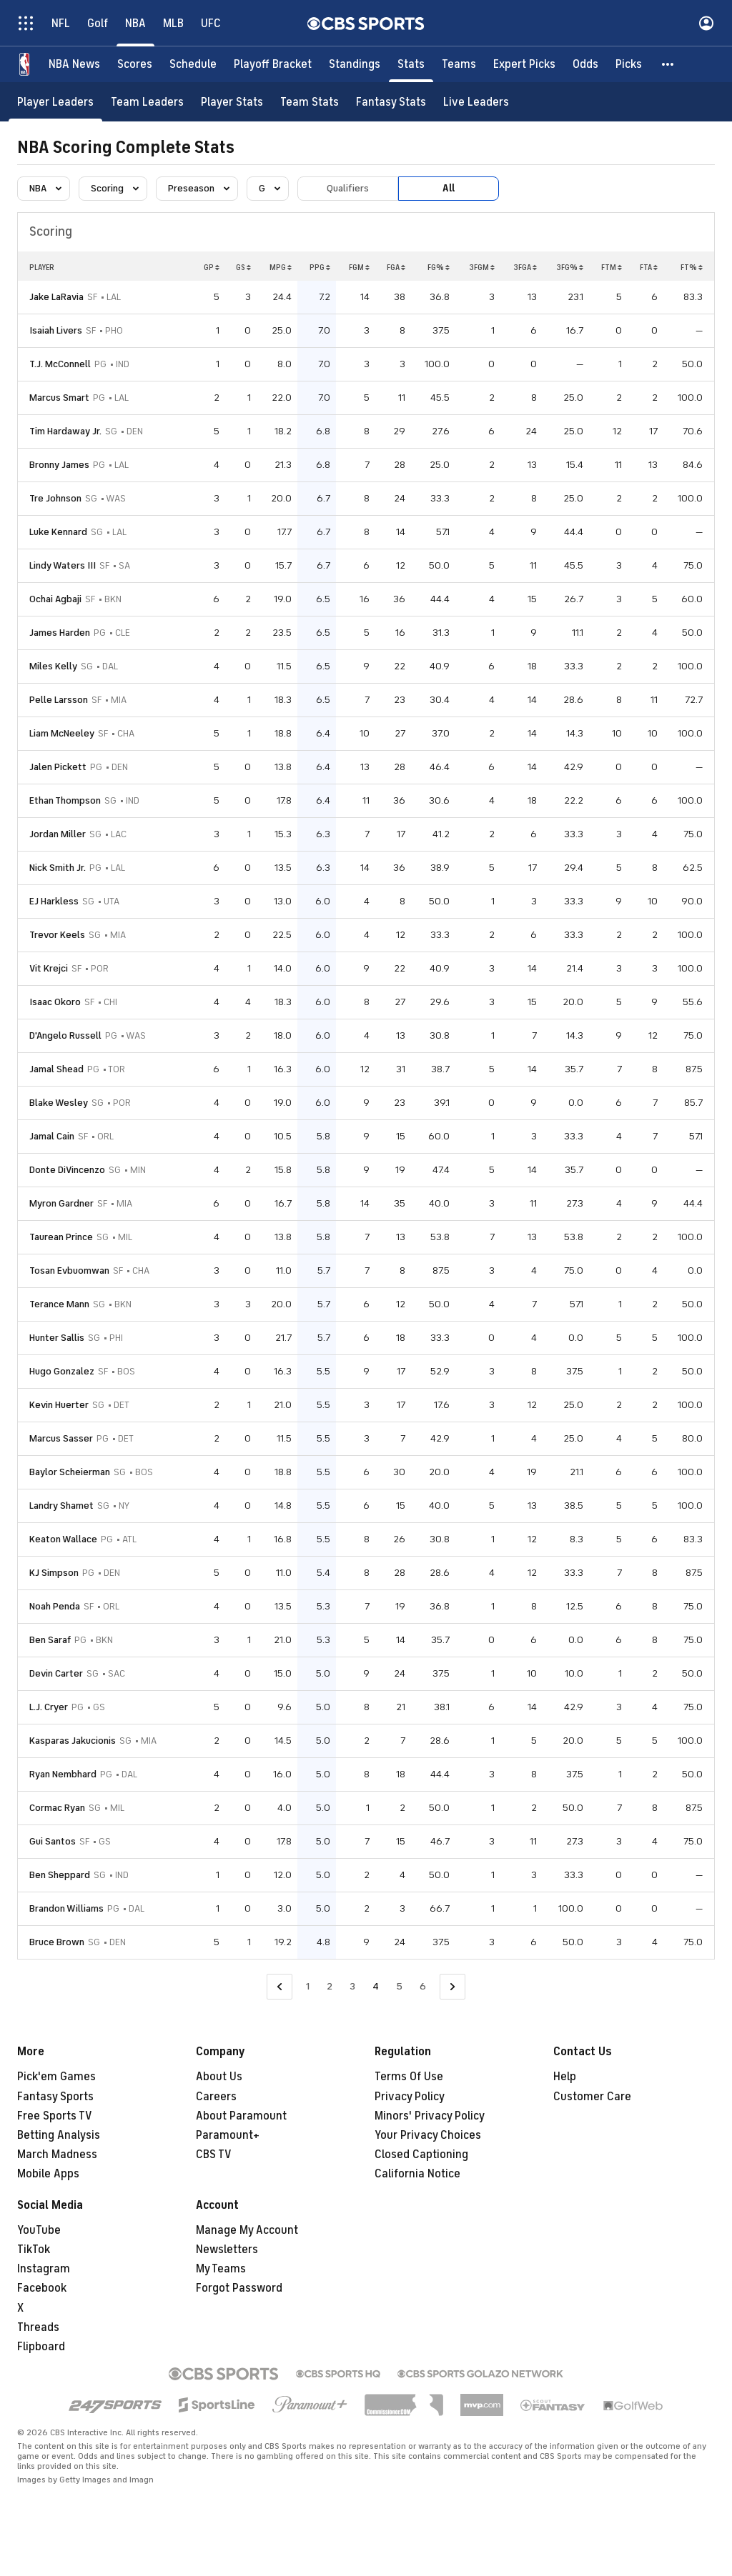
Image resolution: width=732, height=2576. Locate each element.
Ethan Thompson (65, 800)
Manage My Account (247, 2230)
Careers (216, 2097)
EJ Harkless (54, 901)
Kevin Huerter (59, 1405)
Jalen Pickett (57, 767)
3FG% (569, 267)
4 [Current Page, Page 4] (375, 1986)
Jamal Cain (51, 1136)
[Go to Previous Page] (279, 1987)
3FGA (525, 267)
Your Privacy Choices (428, 2135)
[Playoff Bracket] (272, 64)
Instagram (43, 2269)
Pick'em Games (56, 2077)
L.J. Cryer (48, 1707)
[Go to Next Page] (452, 1987)
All (448, 188)
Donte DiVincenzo (67, 1170)
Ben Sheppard (59, 1875)
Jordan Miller (57, 834)
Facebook (41, 2288)
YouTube (39, 2230)
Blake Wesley (58, 1103)
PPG (320, 267)
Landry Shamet (61, 1505)
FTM (611, 267)
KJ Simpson (54, 1573)
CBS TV (214, 2154)
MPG (280, 267)
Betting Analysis (58, 2135)
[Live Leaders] (476, 101)
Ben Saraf (50, 1640)
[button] (668, 64)
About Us (219, 2077)
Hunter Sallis (56, 1338)
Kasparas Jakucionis (72, 1740)
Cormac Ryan (57, 1808)
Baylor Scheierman (69, 1472)
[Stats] (411, 64)
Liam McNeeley (61, 733)
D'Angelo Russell (65, 1035)
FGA (396, 267)
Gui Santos (52, 1841)
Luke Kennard (58, 532)
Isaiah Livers (55, 330)
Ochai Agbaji (55, 599)
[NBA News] (74, 64)
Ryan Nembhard (63, 1774)
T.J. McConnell (60, 364)
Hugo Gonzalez (61, 1371)
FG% (438, 267)
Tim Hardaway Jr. (65, 431)
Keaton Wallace (63, 1539)
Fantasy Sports (55, 2097)
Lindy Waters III (62, 565)
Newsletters (227, 2249)
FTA (649, 267)
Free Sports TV (54, 2116)
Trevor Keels (57, 935)
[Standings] (354, 64)
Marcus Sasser (61, 1438)
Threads (38, 2327)
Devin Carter (56, 1673)
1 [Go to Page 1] (308, 1986)
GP (211, 267)
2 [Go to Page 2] (329, 1986)
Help (564, 2077)
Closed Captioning (421, 2154)
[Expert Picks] (524, 64)
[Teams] (459, 64)
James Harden (59, 632)
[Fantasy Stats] (391, 101)
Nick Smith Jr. (57, 868)
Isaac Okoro (55, 1002)
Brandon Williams (66, 1908)
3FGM (482, 267)
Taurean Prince (61, 1237)
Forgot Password (239, 2288)
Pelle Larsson (58, 700)
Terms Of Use (409, 2077)
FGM (359, 267)
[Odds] (585, 64)
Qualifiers (348, 188)
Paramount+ (227, 2135)
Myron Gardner (61, 1203)
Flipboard (41, 2347)
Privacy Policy (410, 2097)
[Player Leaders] (55, 101)
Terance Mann (59, 1304)
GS (243, 267)
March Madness (57, 2154)
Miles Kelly (53, 666)
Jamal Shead (56, 1069)
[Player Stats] (232, 101)
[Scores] (135, 64)
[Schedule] (193, 64)
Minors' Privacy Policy (430, 2116)
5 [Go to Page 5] (399, 1986)
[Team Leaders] (147, 101)
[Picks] (629, 64)
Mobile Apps (48, 2174)
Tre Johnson (55, 498)
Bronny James (59, 465)
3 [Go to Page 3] (352, 1986)
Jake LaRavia (56, 297)
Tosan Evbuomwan (69, 1270)
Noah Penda (54, 1606)
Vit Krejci (48, 968)
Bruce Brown (56, 1942)
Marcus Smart (59, 397)
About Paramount (241, 2116)
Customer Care (592, 2097)
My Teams (221, 2269)
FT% (692, 267)
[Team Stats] (309, 101)
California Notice (417, 2174)
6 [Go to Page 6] (423, 1986)
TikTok (33, 2249)
